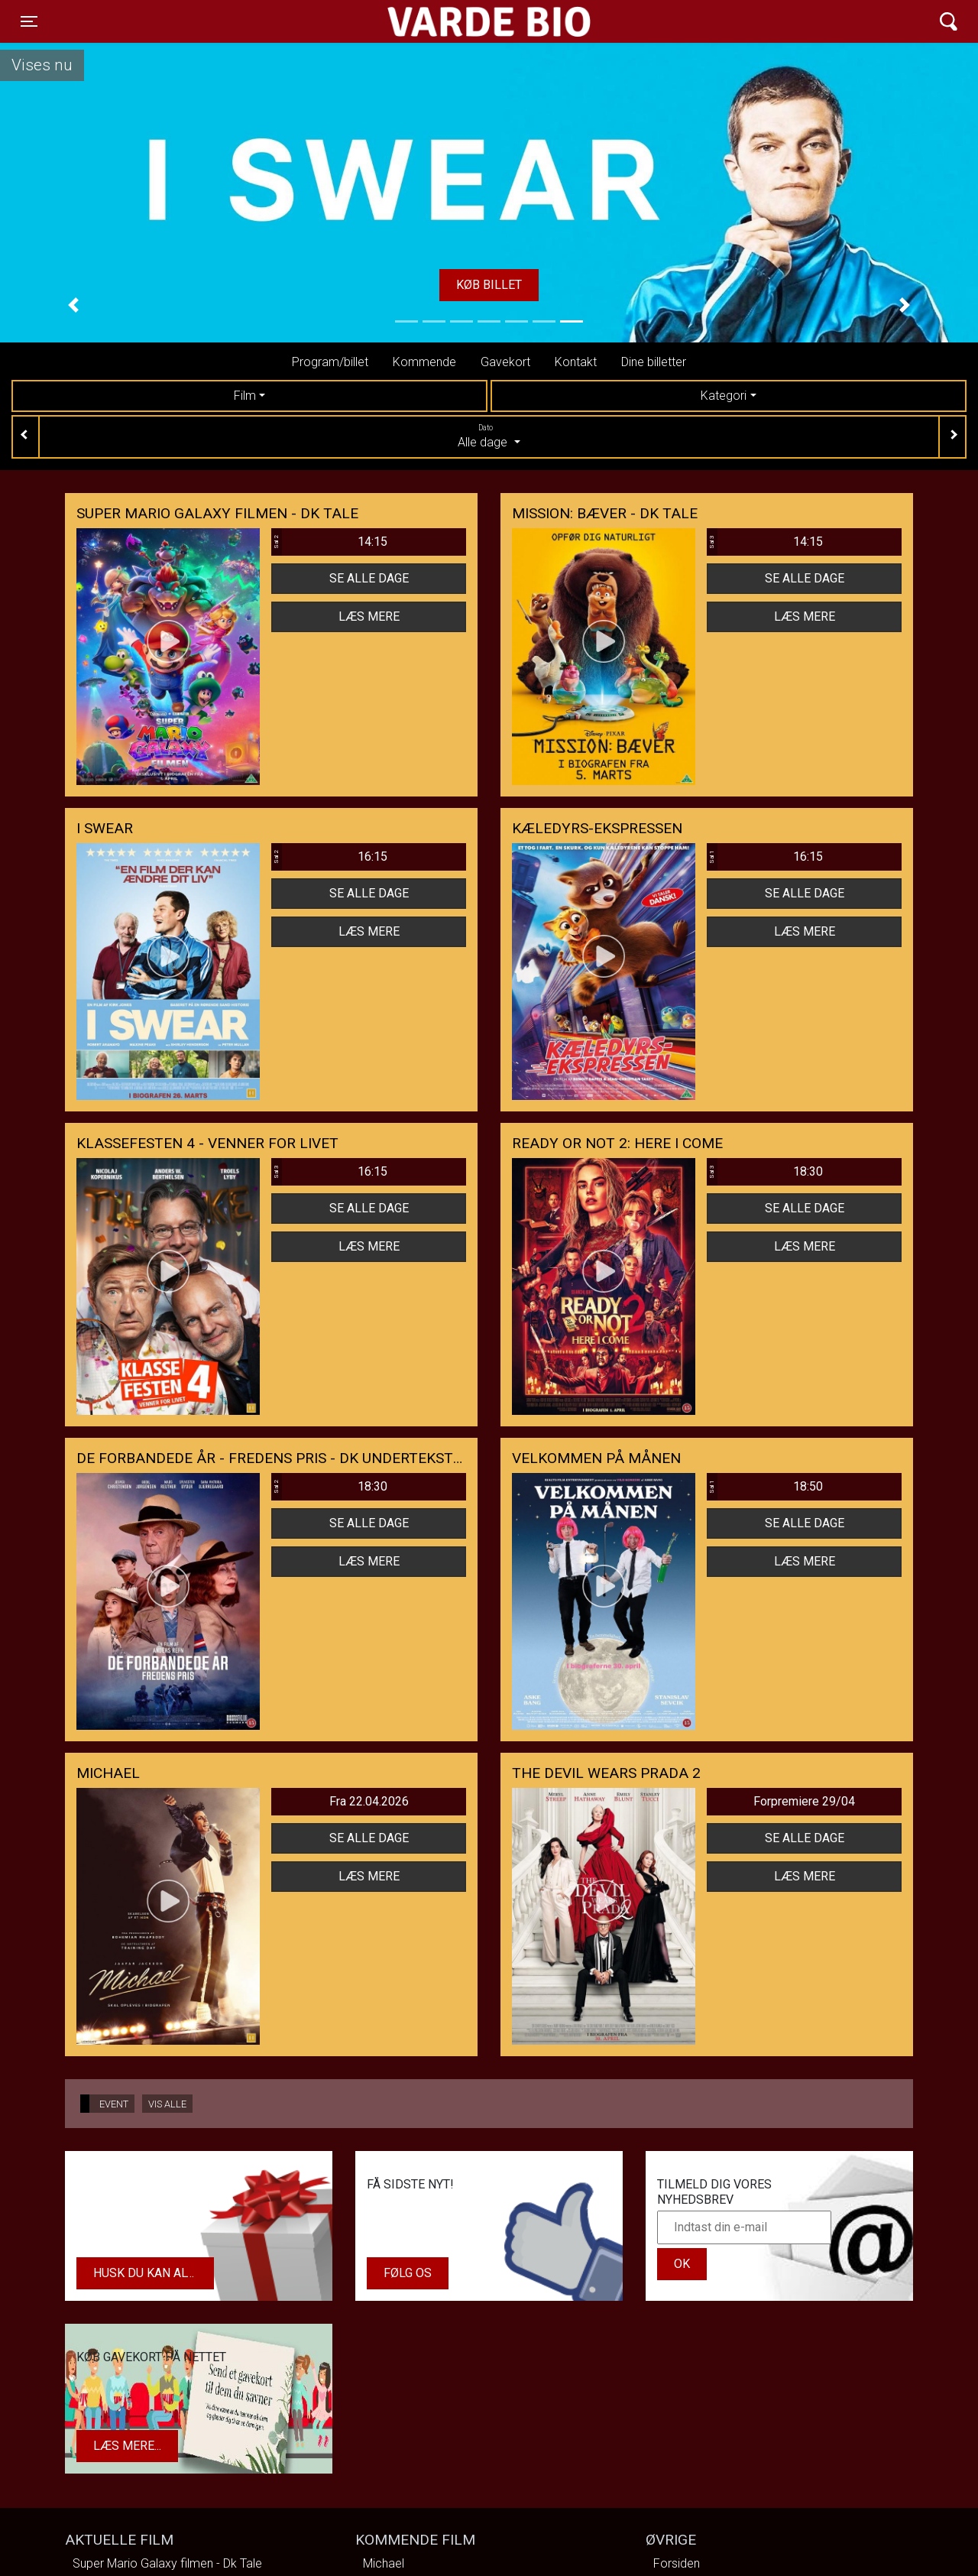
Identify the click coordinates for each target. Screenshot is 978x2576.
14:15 (329, 542)
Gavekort (505, 362)
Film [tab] (245, 395)
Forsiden (676, 2563)
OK (682, 2263)
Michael (383, 2563)
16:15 (329, 857)
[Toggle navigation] (29, 21)
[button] (73, 305)
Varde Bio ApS (430, 21)
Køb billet (489, 284)
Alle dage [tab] (489, 435)
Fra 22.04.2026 (369, 1801)
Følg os (408, 2273)
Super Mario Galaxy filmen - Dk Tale (167, 2563)
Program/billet (330, 362)
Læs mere (369, 616)
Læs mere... (127, 2445)
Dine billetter (653, 362)
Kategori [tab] (723, 395)
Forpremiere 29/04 (804, 1801)
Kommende (424, 362)
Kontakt (576, 362)
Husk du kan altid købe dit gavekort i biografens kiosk (153, 2273)
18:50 (765, 1487)
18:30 (765, 1172)
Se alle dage (369, 578)
